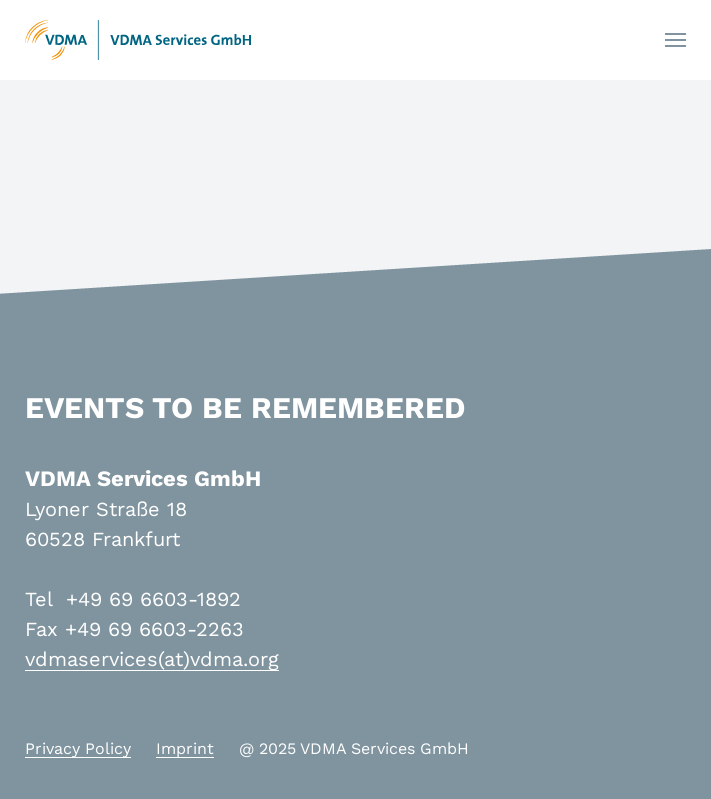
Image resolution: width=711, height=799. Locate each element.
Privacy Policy (78, 748)
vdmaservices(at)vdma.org (152, 659)
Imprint (185, 748)
